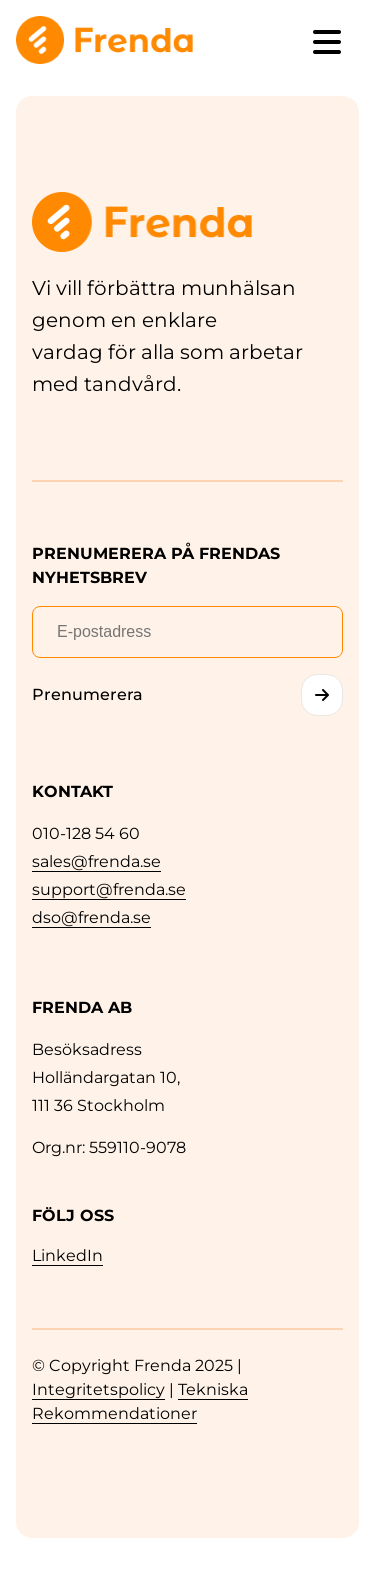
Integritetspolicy (98, 1389)
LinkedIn (67, 1255)
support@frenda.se (109, 889)
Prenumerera (87, 694)
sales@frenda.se (96, 861)
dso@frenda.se (91, 917)
